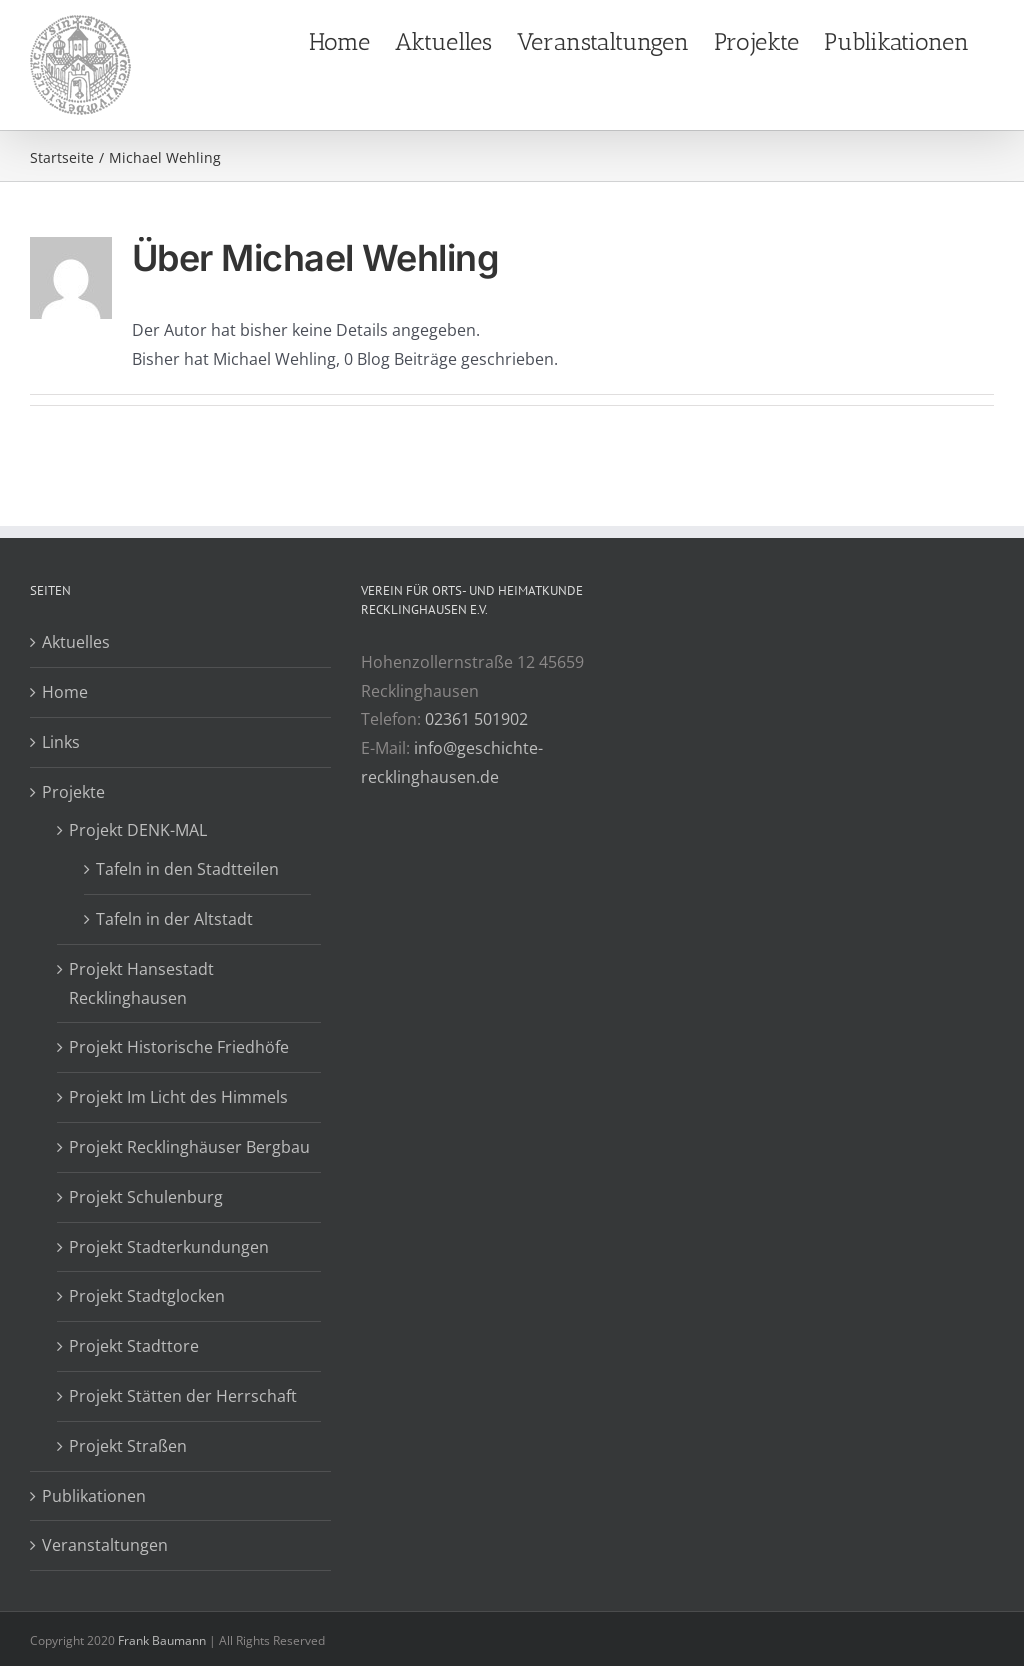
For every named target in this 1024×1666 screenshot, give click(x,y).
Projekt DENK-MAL (138, 830)
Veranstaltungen (105, 1545)
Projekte (73, 792)
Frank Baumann (162, 1640)
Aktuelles (76, 642)
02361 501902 (476, 719)
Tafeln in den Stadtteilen (187, 869)
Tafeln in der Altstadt (174, 919)
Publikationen (94, 1496)
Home (65, 692)
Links (61, 742)
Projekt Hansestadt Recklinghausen (141, 983)
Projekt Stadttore (134, 1346)
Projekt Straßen (128, 1446)
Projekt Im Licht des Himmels (178, 1097)
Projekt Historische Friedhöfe (179, 1047)
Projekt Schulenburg (146, 1197)
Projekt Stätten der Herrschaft (183, 1396)
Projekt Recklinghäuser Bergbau (189, 1147)
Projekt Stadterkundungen (169, 1247)
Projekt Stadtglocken (147, 1296)
